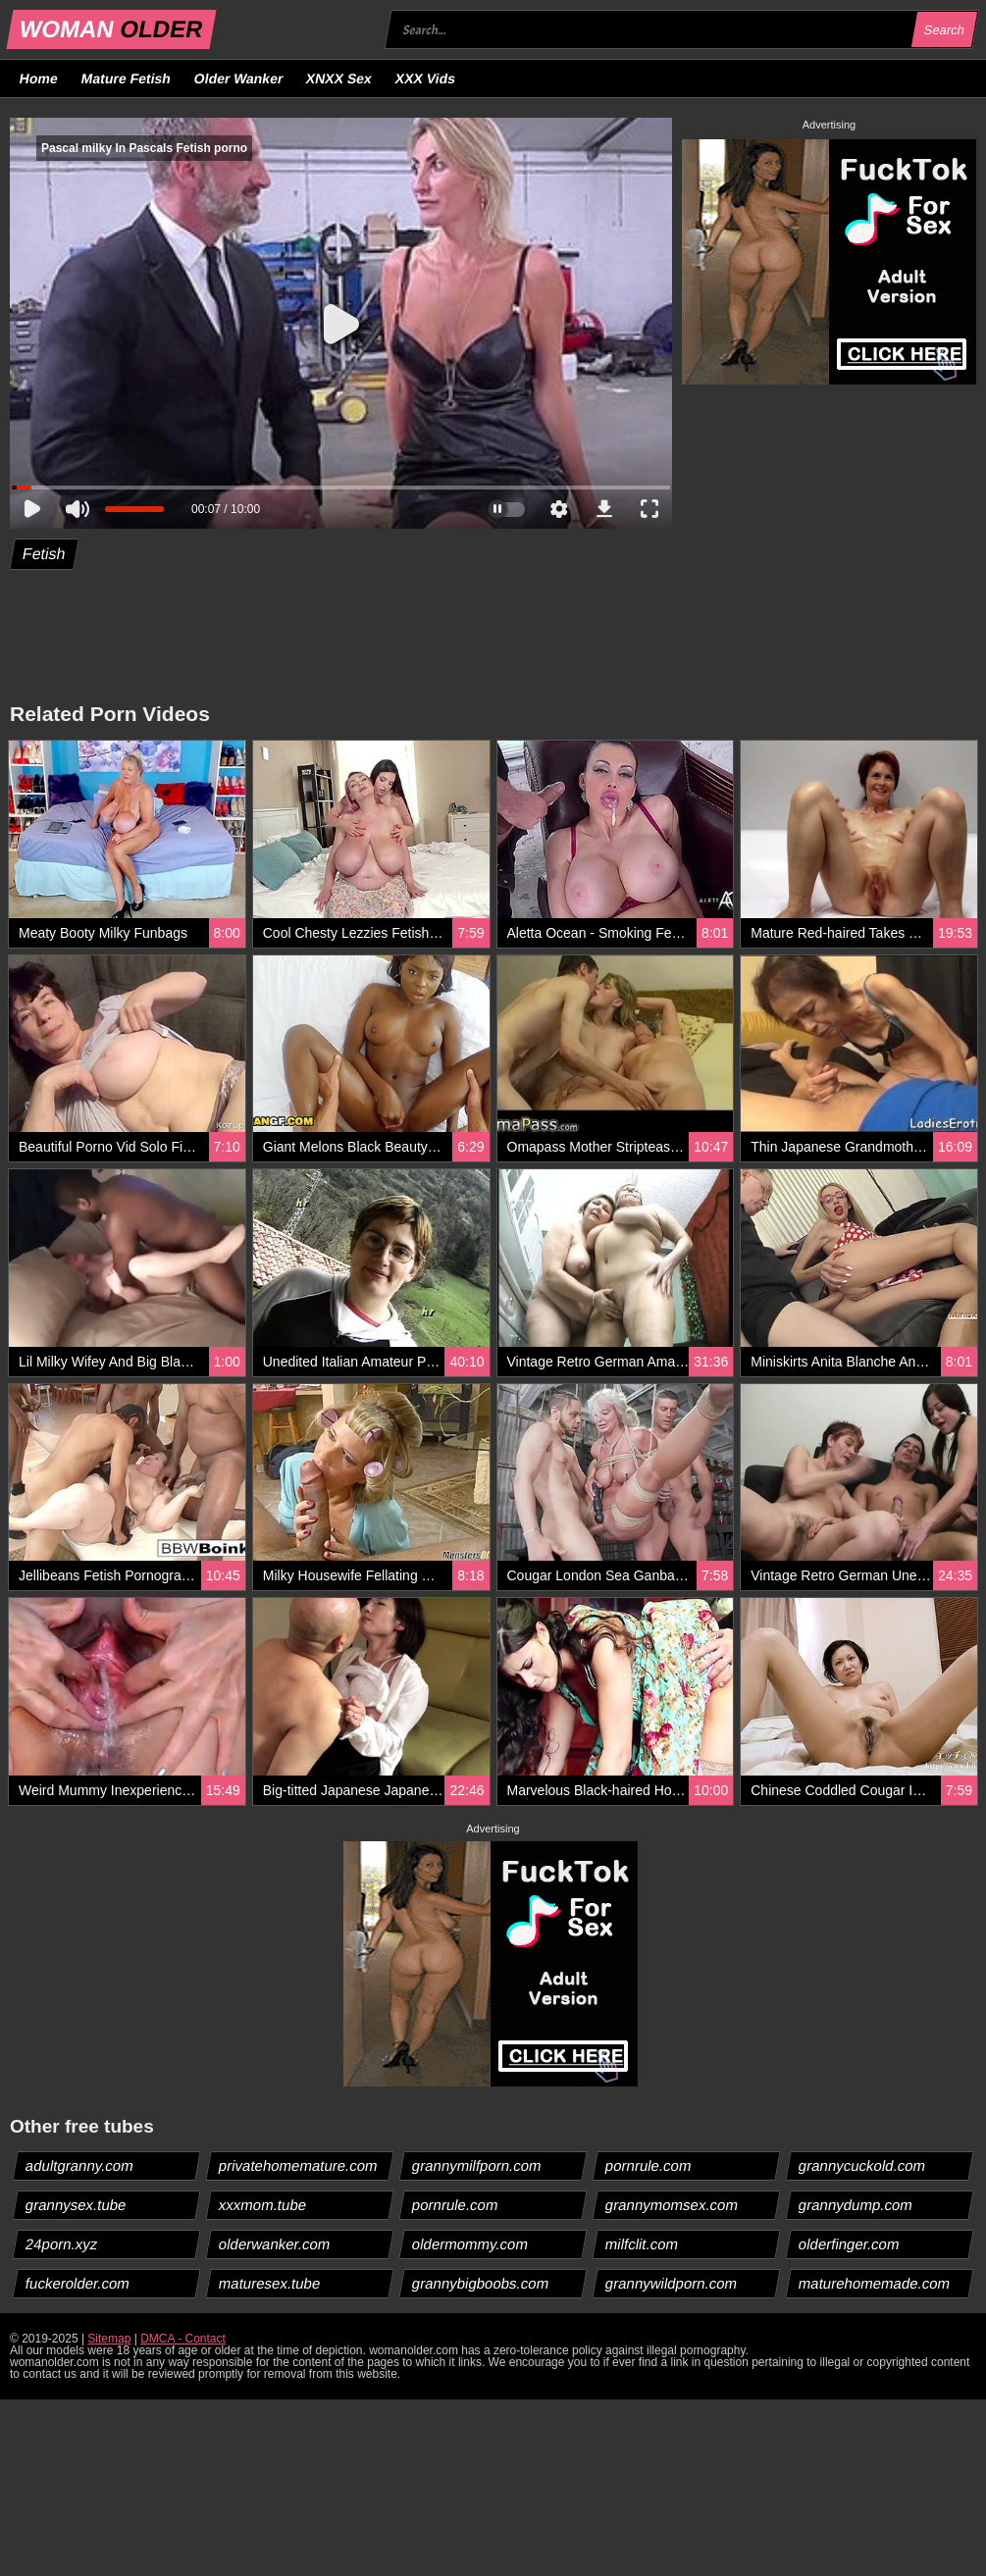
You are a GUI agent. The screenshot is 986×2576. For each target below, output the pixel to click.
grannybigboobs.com (480, 2283)
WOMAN (111, 29)
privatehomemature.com (299, 2165)
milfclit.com (642, 2244)
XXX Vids (425, 78)
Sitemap (108, 2338)
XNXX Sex (339, 78)
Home (39, 78)
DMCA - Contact (183, 2338)
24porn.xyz (62, 2244)
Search (943, 30)
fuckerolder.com (78, 2283)
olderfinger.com (850, 2244)
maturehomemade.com (875, 2283)
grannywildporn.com (671, 2283)
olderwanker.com (275, 2244)
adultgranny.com (80, 2165)
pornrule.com (649, 2165)
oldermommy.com (470, 2244)
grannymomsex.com (672, 2204)
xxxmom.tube (263, 2204)
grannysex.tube (77, 2204)
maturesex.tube (270, 2283)
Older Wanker (238, 78)
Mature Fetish (125, 78)
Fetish (45, 553)
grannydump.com (856, 2204)
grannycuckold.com (862, 2165)
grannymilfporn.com (477, 2165)
